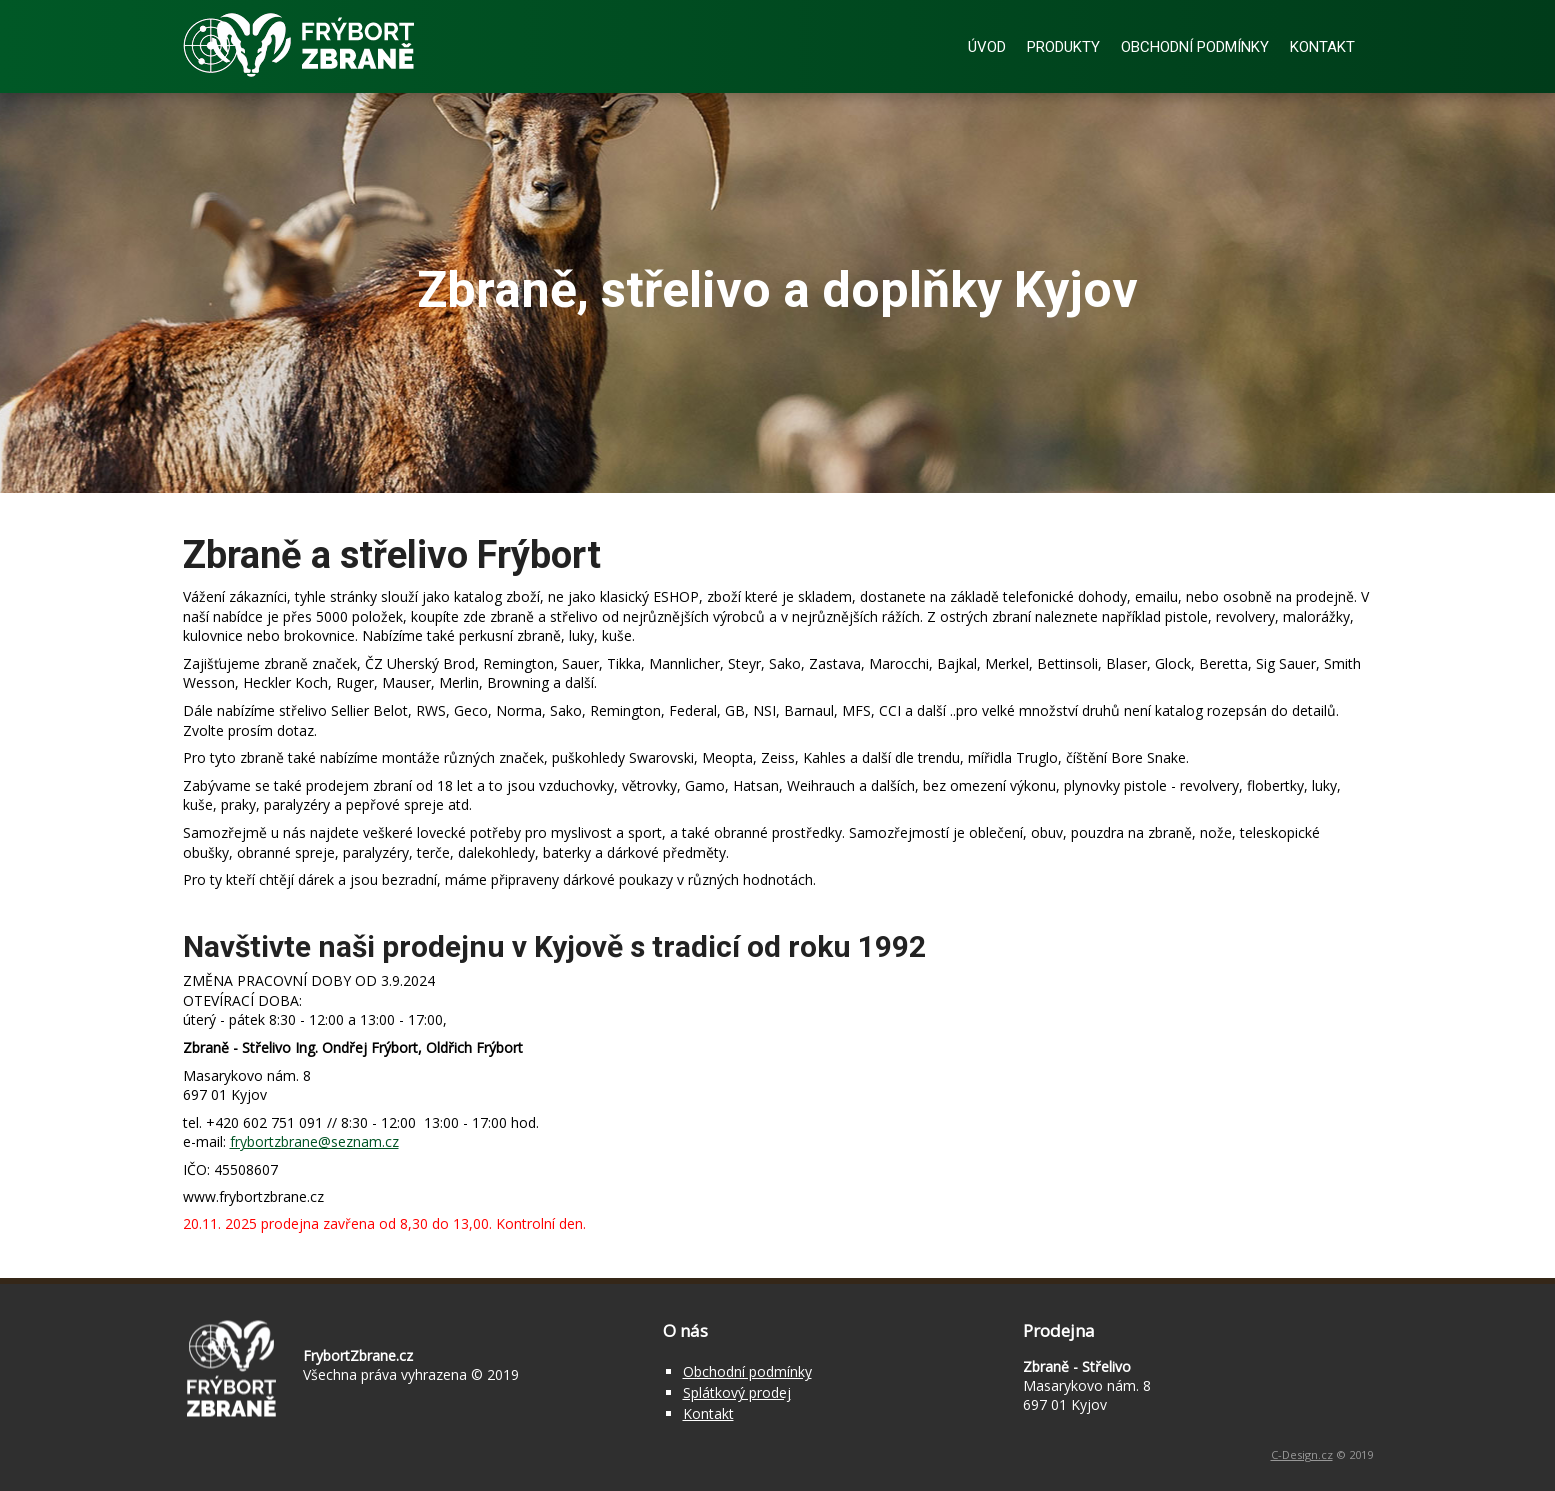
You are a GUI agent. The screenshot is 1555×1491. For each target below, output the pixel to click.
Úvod (987, 47)
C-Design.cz (1302, 1454)
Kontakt (1322, 47)
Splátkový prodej (737, 1392)
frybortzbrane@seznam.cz (314, 1141)
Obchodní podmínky (1195, 47)
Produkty (1063, 47)
